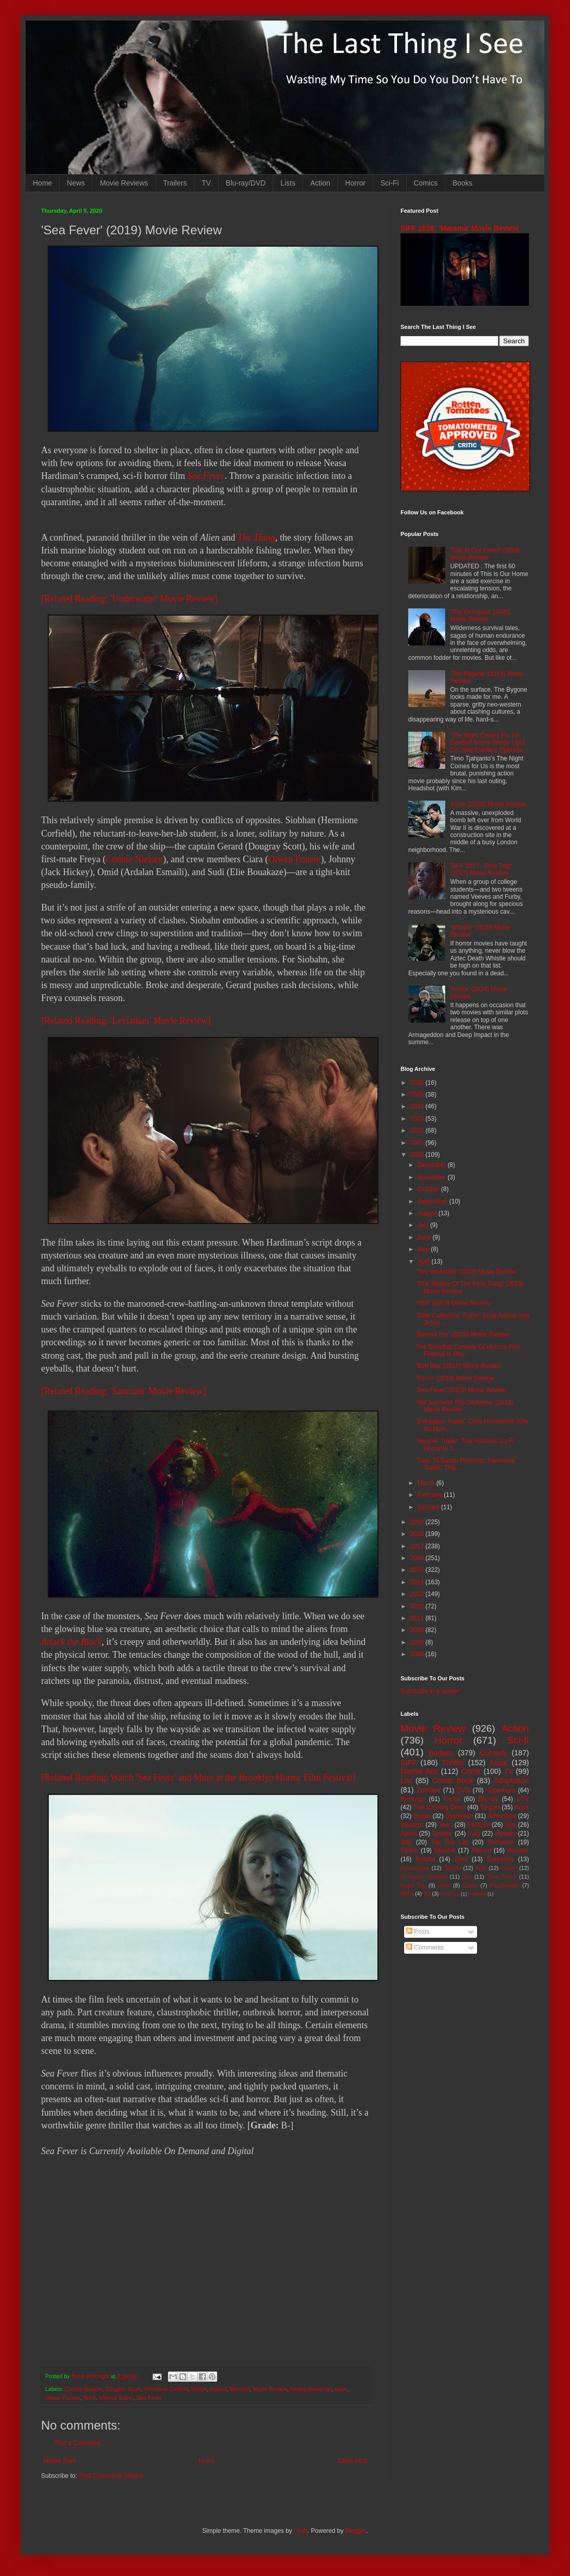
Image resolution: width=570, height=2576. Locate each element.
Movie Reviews (124, 183)
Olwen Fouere (294, 859)
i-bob (301, 2530)
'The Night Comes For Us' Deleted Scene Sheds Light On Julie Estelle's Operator (487, 743)
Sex (467, 1877)
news (341, 2389)
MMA (407, 1894)
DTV (523, 1799)
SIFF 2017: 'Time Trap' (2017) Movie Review (481, 869)
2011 (418, 1618)
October (429, 1189)
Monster (240, 2389)
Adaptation (511, 1780)
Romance (500, 1842)
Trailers (175, 183)
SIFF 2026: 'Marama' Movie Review (460, 228)
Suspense (500, 1859)
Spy (510, 1824)
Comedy (493, 1753)
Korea (452, 1799)
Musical (444, 1850)
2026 (418, 1082)
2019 (418, 1522)
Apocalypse (415, 1868)
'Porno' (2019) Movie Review (455, 1378)
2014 (418, 1582)
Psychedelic (505, 1885)
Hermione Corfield (165, 2389)
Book (522, 1807)
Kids (481, 1868)
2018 (418, 1533)
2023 (418, 1118)
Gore (461, 1859)
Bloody (452, 1868)
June (424, 1237)
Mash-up (449, 1894)
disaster (518, 1850)
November (432, 1177)
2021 (418, 1142)
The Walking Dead (439, 1807)
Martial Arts (419, 1771)
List (406, 1780)
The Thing (256, 537)
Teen (445, 1824)
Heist (444, 1885)
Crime (471, 1771)
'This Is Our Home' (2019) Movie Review (485, 554)
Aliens (409, 1833)
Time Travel (502, 1877)
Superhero (500, 1790)
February (430, 1494)
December (432, 1165)
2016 (418, 1558)
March (426, 1483)
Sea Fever (205, 476)
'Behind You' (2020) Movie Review (462, 1334)
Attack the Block (71, 1642)
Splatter (442, 1833)
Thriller (453, 1762)
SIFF (408, 1762)
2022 (418, 1130)
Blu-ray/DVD (246, 183)
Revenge (413, 1799)
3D (426, 1894)
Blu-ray (488, 1799)
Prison (509, 1868)
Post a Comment (77, 2443)
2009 (418, 1642)
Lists (287, 183)
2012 (418, 1606)
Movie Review (270, 2389)
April (424, 1261)
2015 (418, 1569)
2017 (418, 1546)
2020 (418, 1154)
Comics (426, 183)
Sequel (489, 1807)
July (423, 1225)
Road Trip (413, 1885)
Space (409, 1850)
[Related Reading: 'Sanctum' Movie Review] (123, 1391)
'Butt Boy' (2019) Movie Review (458, 1365)
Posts (417, 1931)
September (433, 1201)
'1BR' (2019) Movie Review (453, 1303)
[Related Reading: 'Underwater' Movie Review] (129, 599)
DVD (463, 1790)
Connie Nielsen (134, 859)
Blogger (355, 2530)
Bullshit (425, 1859)
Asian (498, 1762)
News (76, 183)
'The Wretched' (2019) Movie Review (466, 1271)
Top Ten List (449, 1842)
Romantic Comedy (424, 1877)
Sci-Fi (390, 183)
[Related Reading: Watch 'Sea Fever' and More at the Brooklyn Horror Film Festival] (198, 1777)
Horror (355, 183)
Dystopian (459, 1816)
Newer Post (59, 2460)
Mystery (505, 1833)
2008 (418, 1654)
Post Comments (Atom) (111, 2475)
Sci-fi (89, 2398)
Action (320, 183)
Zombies (429, 1790)
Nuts (473, 1833)
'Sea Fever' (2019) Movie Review (461, 1390)
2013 (418, 1594)
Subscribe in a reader (430, 1691)
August (428, 1213)
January (429, 1507)
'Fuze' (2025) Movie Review (488, 804)
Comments (425, 1947)
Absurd (481, 1850)
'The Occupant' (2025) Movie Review (480, 615)
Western (412, 1824)
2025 (418, 1094)
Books (462, 183)
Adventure (502, 1816)
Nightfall (477, 1894)
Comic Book (452, 1780)
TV (206, 183)
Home (42, 183)
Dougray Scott (122, 2389)
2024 (418, 1106)
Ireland (218, 2389)
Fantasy (479, 1824)
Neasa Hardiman (311, 2389)
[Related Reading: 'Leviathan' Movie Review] (126, 1020)
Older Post (352, 2460)
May (424, 1249)
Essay (470, 1885)
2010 (418, 1630)
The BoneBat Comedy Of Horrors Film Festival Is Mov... (468, 1350)
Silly (406, 1842)
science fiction (116, 2398)
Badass (441, 1753)
